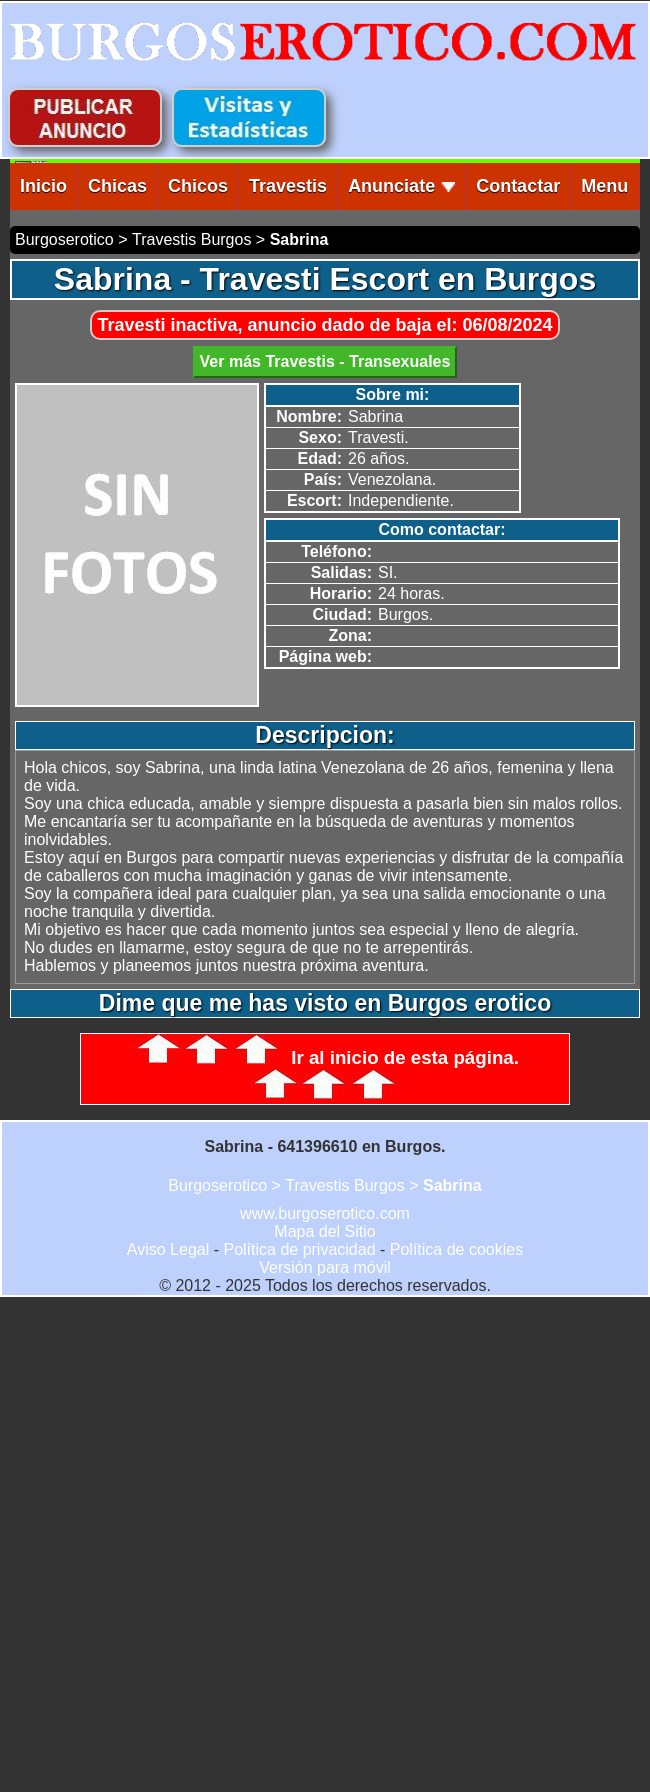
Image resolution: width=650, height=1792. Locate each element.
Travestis (288, 186)
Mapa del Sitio (324, 1231)
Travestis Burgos (191, 239)
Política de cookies (456, 1249)
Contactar (518, 186)
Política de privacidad (299, 1249)
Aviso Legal (168, 1249)
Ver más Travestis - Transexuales (325, 361)
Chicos (198, 186)
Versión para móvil (325, 1267)
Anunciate (401, 186)
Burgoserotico (64, 239)
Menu (604, 186)
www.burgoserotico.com (325, 1213)
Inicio (43, 186)
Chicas (117, 186)
